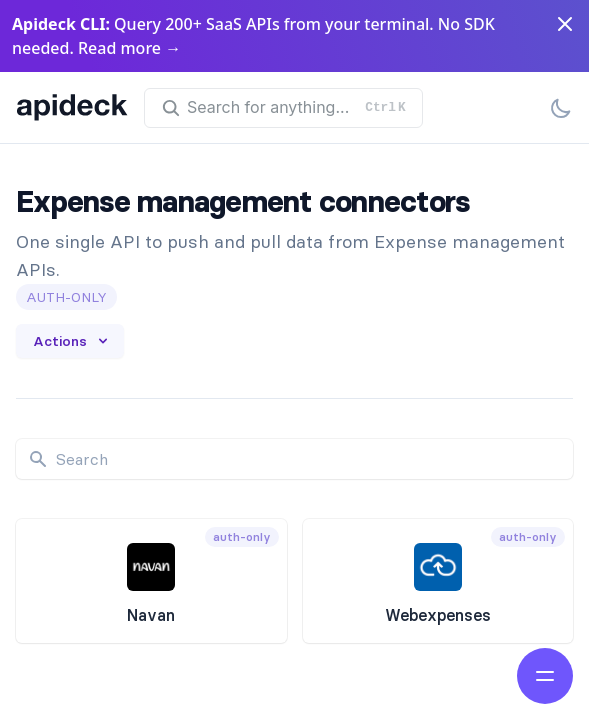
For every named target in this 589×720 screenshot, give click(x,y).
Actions (72, 341)
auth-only (66, 297)
